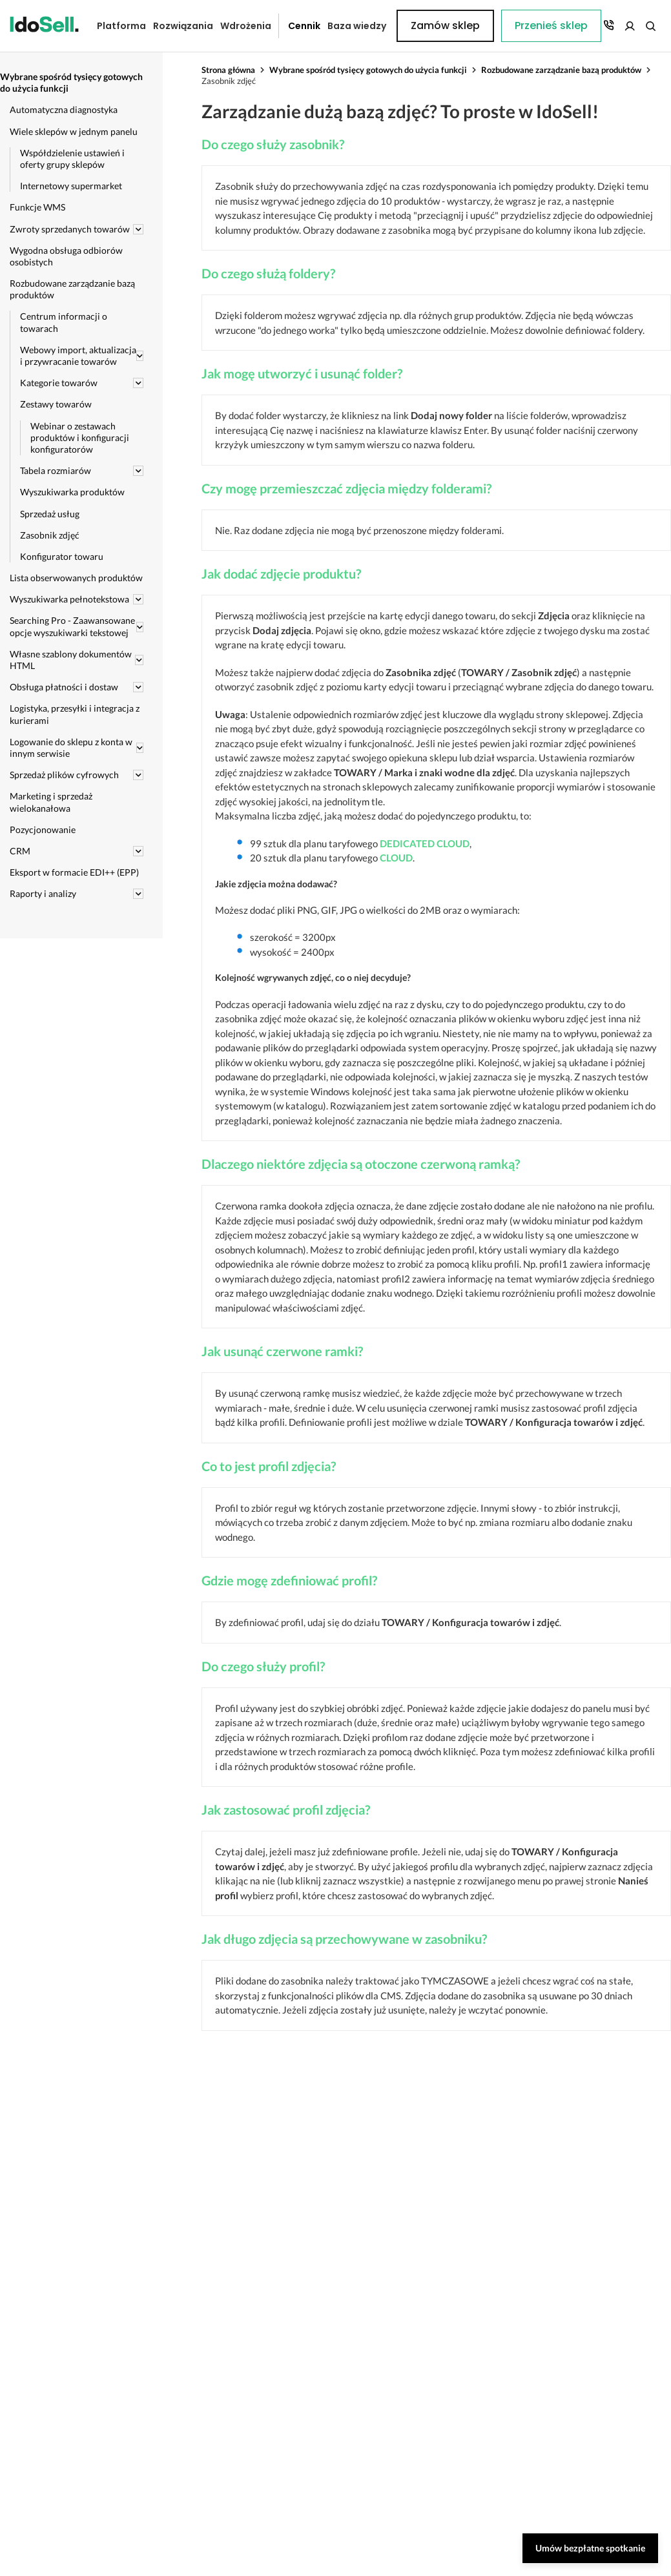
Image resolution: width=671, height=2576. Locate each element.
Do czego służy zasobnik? (272, 144)
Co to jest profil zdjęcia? (268, 1466)
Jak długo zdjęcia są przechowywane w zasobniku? (344, 1938)
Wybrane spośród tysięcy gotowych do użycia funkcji (368, 70)
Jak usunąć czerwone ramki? (282, 1351)
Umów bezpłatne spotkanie (590, 2547)
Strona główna (228, 70)
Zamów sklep (610, 25)
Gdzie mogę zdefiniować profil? (289, 1580)
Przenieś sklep (426, 25)
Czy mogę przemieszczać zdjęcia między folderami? (346, 488)
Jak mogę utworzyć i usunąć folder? (301, 373)
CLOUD (396, 857)
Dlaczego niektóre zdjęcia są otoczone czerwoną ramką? (360, 1163)
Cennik (294, 25)
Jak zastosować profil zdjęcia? (285, 1809)
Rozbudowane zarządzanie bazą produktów (561, 70)
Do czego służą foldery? (268, 273)
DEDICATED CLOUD (425, 843)
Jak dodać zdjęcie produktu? (281, 573)
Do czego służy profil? (263, 1666)
